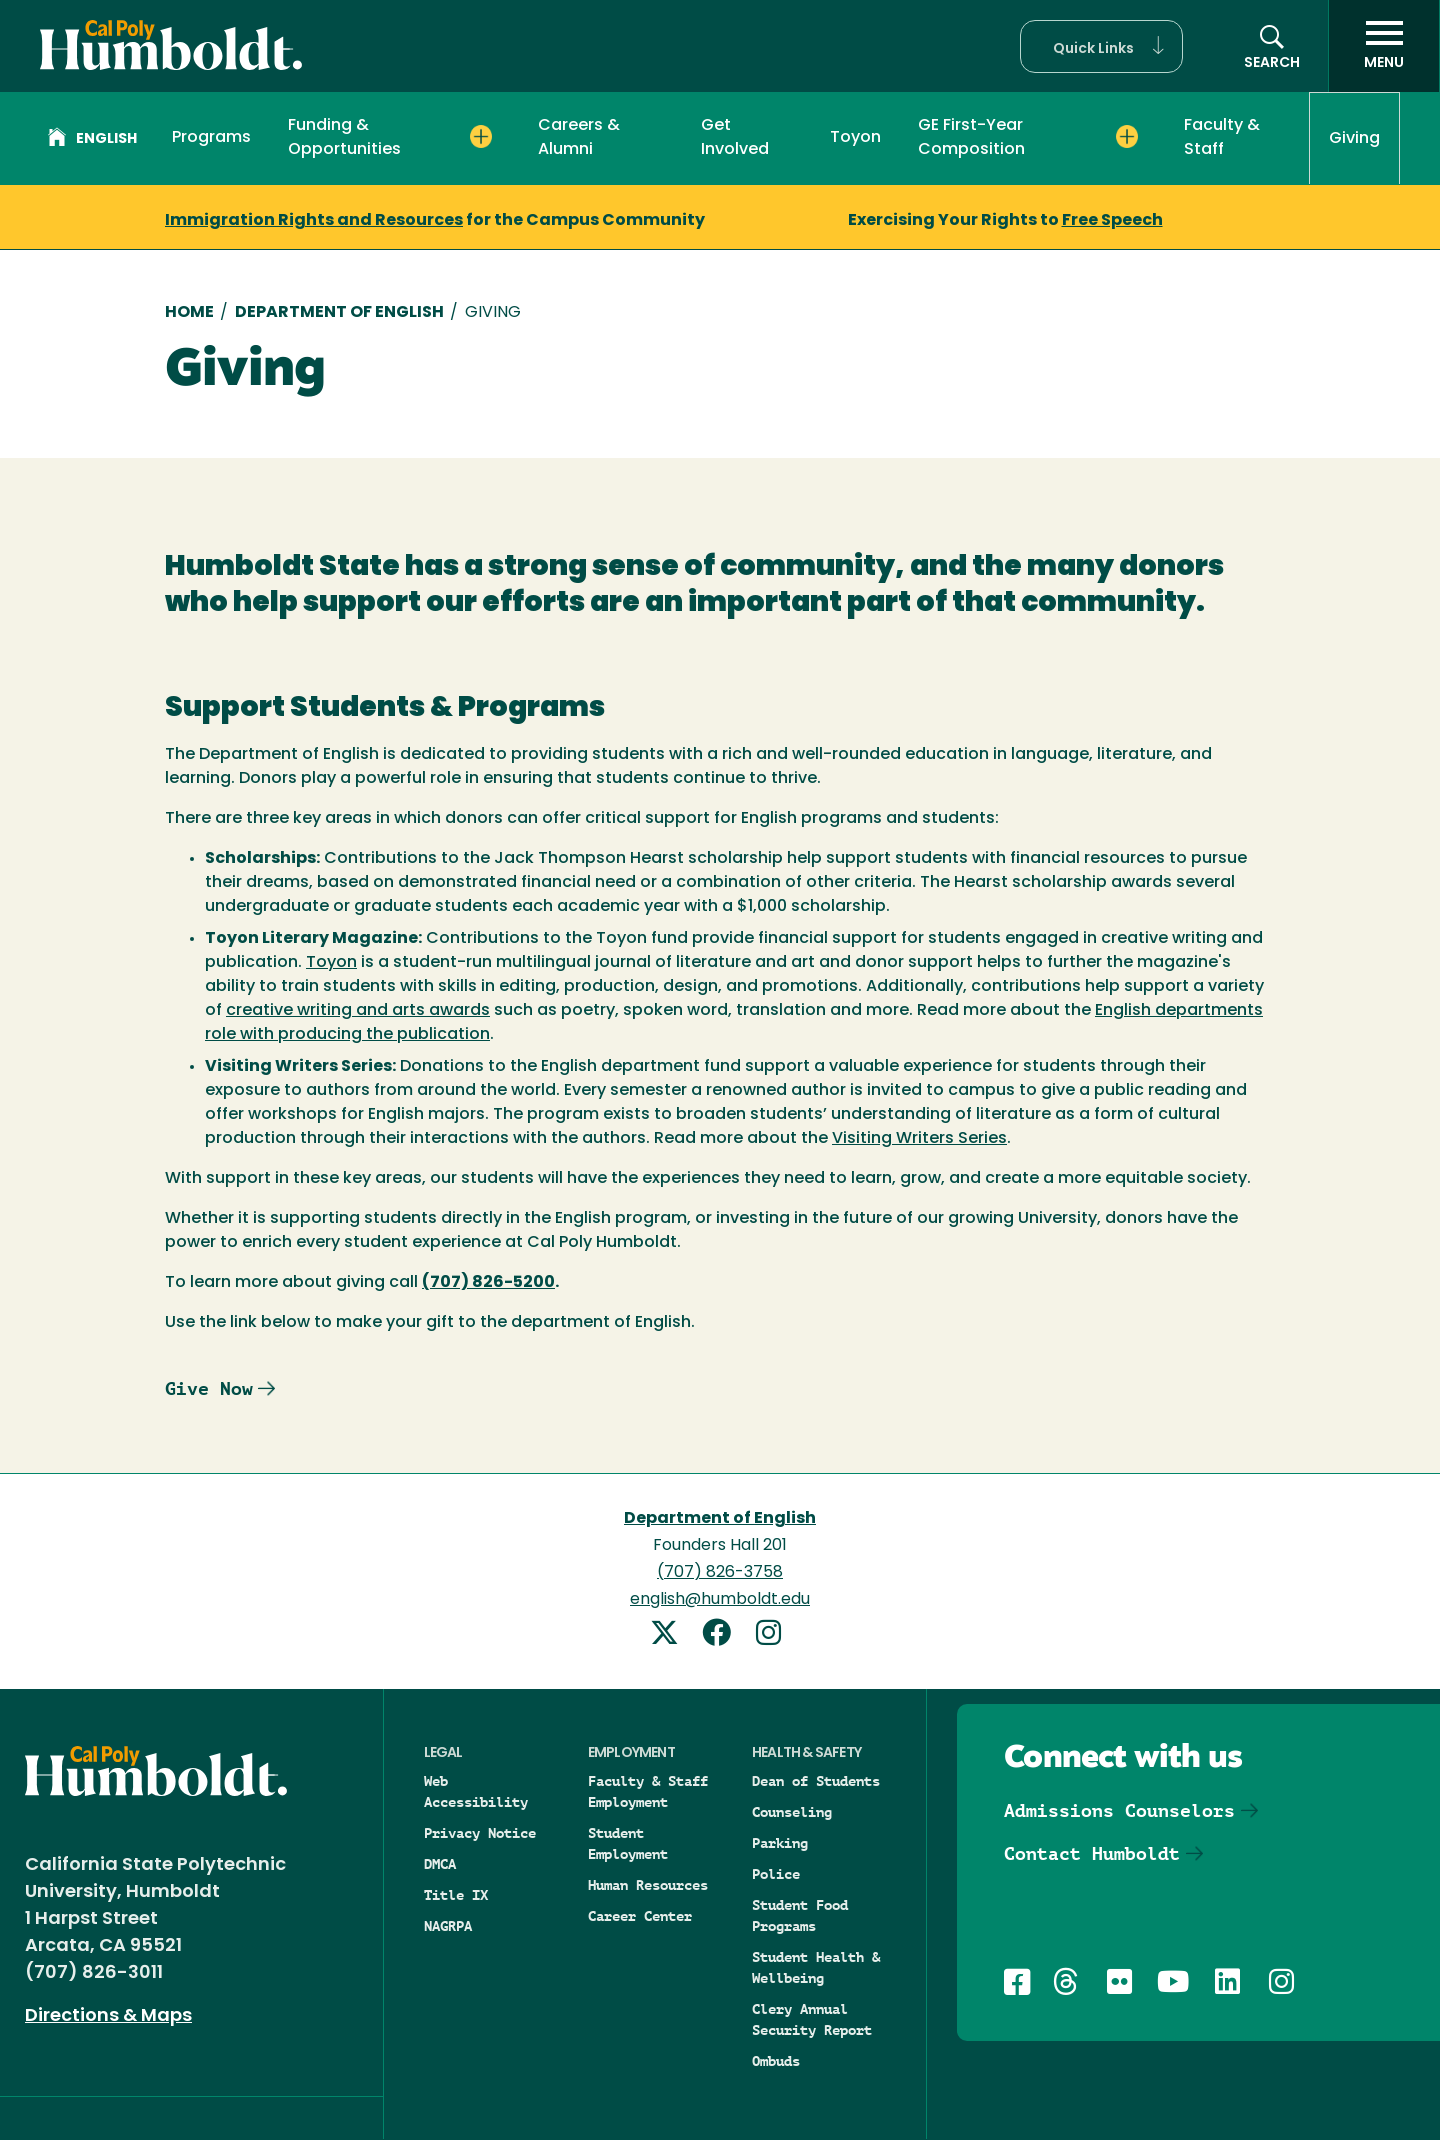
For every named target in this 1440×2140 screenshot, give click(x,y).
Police (776, 1874)
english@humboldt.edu (720, 1600)
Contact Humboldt (1092, 1853)
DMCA (440, 1864)
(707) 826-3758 (720, 1573)
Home (189, 313)
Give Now (209, 1388)
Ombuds (776, 2061)
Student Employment (628, 1843)
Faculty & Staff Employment (648, 1791)
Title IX (456, 1895)
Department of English (339, 313)
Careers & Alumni (579, 138)
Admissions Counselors (1119, 1810)
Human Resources (648, 1885)
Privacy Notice (480, 1833)
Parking (780, 1843)
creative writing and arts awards (358, 1011)
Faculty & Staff (1222, 138)
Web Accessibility (476, 1791)
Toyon (855, 138)
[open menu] (1384, 46)
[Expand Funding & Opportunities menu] (481, 137)
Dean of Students (816, 1781)
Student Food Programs (800, 1915)
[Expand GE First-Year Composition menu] (1127, 137)
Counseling (792, 1812)
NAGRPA (448, 1926)
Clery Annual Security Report (812, 2019)
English (92, 140)
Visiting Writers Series (919, 1139)
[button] (1101, 46)
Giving (1354, 139)
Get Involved (735, 138)
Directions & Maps (108, 2016)
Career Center (640, 1916)
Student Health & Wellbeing (816, 1967)
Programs (211, 138)
